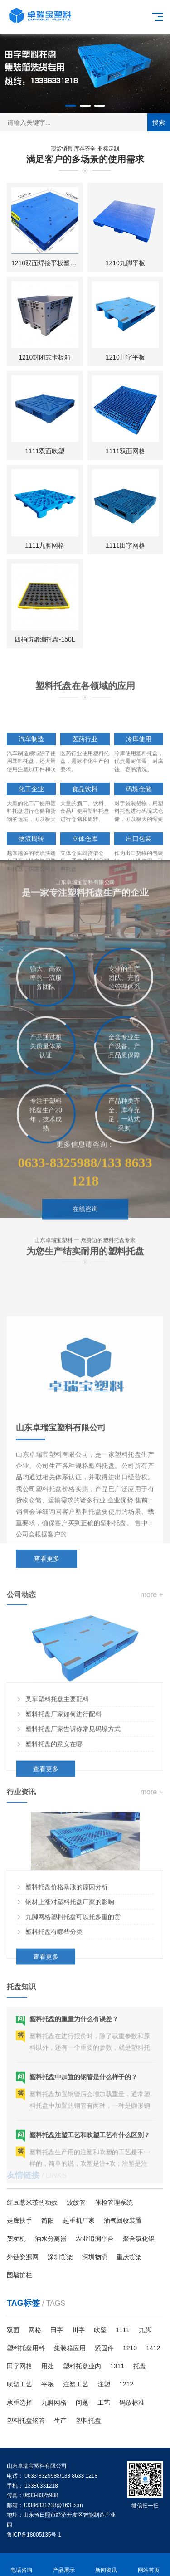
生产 (60, 2420)
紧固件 (104, 2348)
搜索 (158, 122)
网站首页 (148, 2565)
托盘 (139, 2366)
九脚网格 (54, 2402)
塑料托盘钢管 (26, 2420)
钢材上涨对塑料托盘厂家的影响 (69, 1984)
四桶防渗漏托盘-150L (45, 642)
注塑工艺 (75, 2384)
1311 (117, 2366)
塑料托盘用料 (26, 2348)
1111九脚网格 (44, 549)
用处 (47, 2366)
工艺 (103, 2402)
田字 (56, 2329)
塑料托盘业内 (82, 2366)
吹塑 (100, 2329)
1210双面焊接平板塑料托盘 (50, 266)
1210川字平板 (125, 361)
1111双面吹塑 (44, 454)
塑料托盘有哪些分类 (54, 2014)
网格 (35, 2329)
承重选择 (19, 2402)
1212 (126, 2384)
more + (152, 1682)
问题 (82, 2402)
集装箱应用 (70, 2348)
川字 (78, 2329)
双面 (13, 2329)
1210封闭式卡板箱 (45, 361)
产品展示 (64, 2565)
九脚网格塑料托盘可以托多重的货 (73, 1999)
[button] (70, 106)
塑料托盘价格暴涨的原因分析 (66, 1969)
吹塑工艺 (19, 2384)
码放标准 (132, 2402)
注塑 (103, 2384)
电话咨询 (21, 2565)
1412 (153, 2348)
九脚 (145, 2329)
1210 (130, 2348)
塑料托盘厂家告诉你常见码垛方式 (73, 1817)
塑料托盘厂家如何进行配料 (63, 1802)
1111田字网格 (125, 549)
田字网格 (19, 2366)
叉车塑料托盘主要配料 (57, 1787)
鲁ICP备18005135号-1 (34, 2535)
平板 (47, 2384)
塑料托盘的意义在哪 (54, 1832)
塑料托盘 (88, 2420)
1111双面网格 (125, 454)
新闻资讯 (106, 2565)
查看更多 (45, 1857)
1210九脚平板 (125, 266)
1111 (123, 2329)
